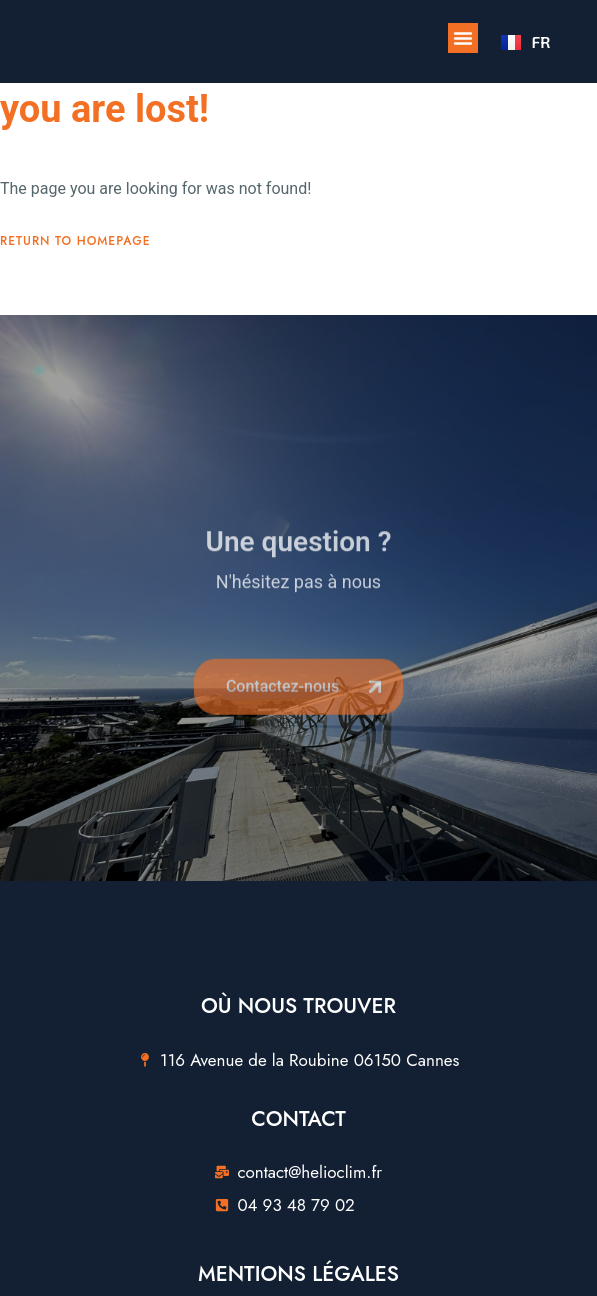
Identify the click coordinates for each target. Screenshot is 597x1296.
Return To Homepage (75, 241)
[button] (463, 38)
